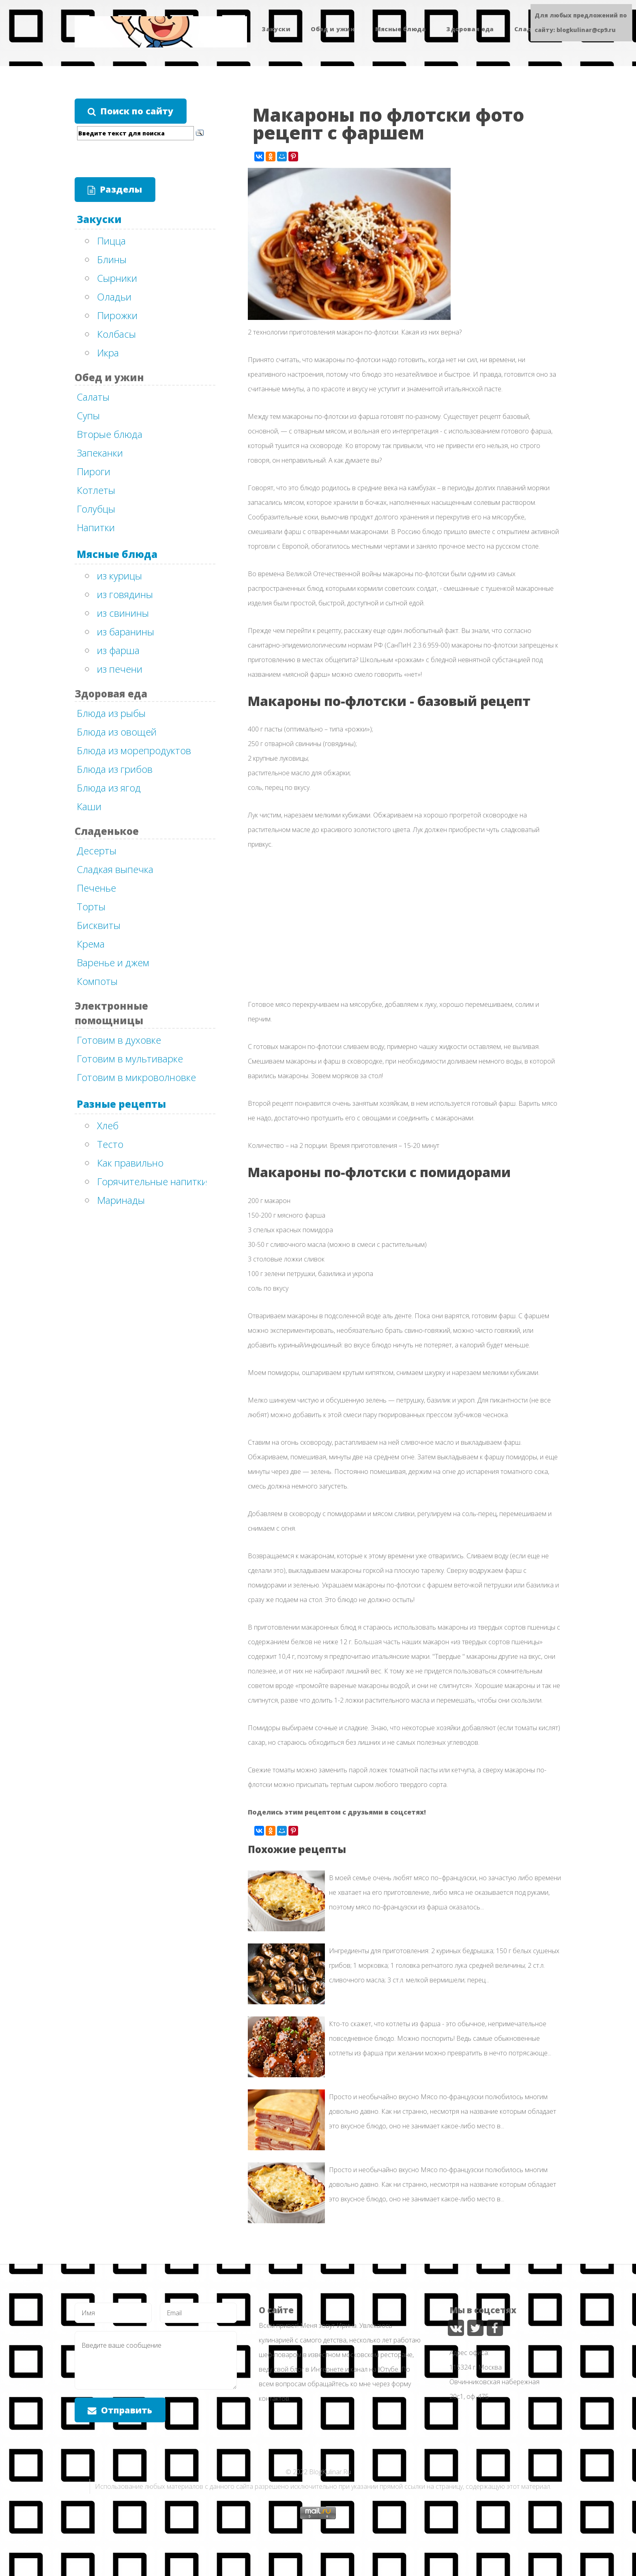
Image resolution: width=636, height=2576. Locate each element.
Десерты (96, 850)
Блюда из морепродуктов (134, 750)
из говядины (125, 594)
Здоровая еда (470, 29)
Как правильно (130, 1162)
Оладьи (114, 296)
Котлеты (96, 490)
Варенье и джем (113, 962)
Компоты (97, 981)
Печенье (96, 887)
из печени (119, 669)
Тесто (110, 1144)
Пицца (111, 240)
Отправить (126, 2410)
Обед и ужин (333, 29)
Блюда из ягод (109, 787)
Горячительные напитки (152, 1181)
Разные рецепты (121, 1104)
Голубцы (96, 508)
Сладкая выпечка (115, 869)
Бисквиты (98, 925)
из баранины (125, 631)
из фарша (118, 650)
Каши (89, 806)
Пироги (93, 471)
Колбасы (116, 334)
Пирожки (117, 315)
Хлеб (107, 1125)
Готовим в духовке (119, 1040)
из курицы (119, 575)
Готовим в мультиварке (130, 1058)
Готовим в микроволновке (136, 1077)
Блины (112, 259)
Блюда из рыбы (111, 713)
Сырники (117, 278)
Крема (91, 943)
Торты (91, 906)
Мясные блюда (400, 29)
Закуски (276, 29)
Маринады (121, 1200)
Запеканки (100, 452)
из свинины (123, 613)
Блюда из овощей (117, 731)
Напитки (96, 527)
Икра (108, 352)
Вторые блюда (109, 434)
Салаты (93, 396)
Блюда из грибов (115, 769)
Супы (88, 415)
